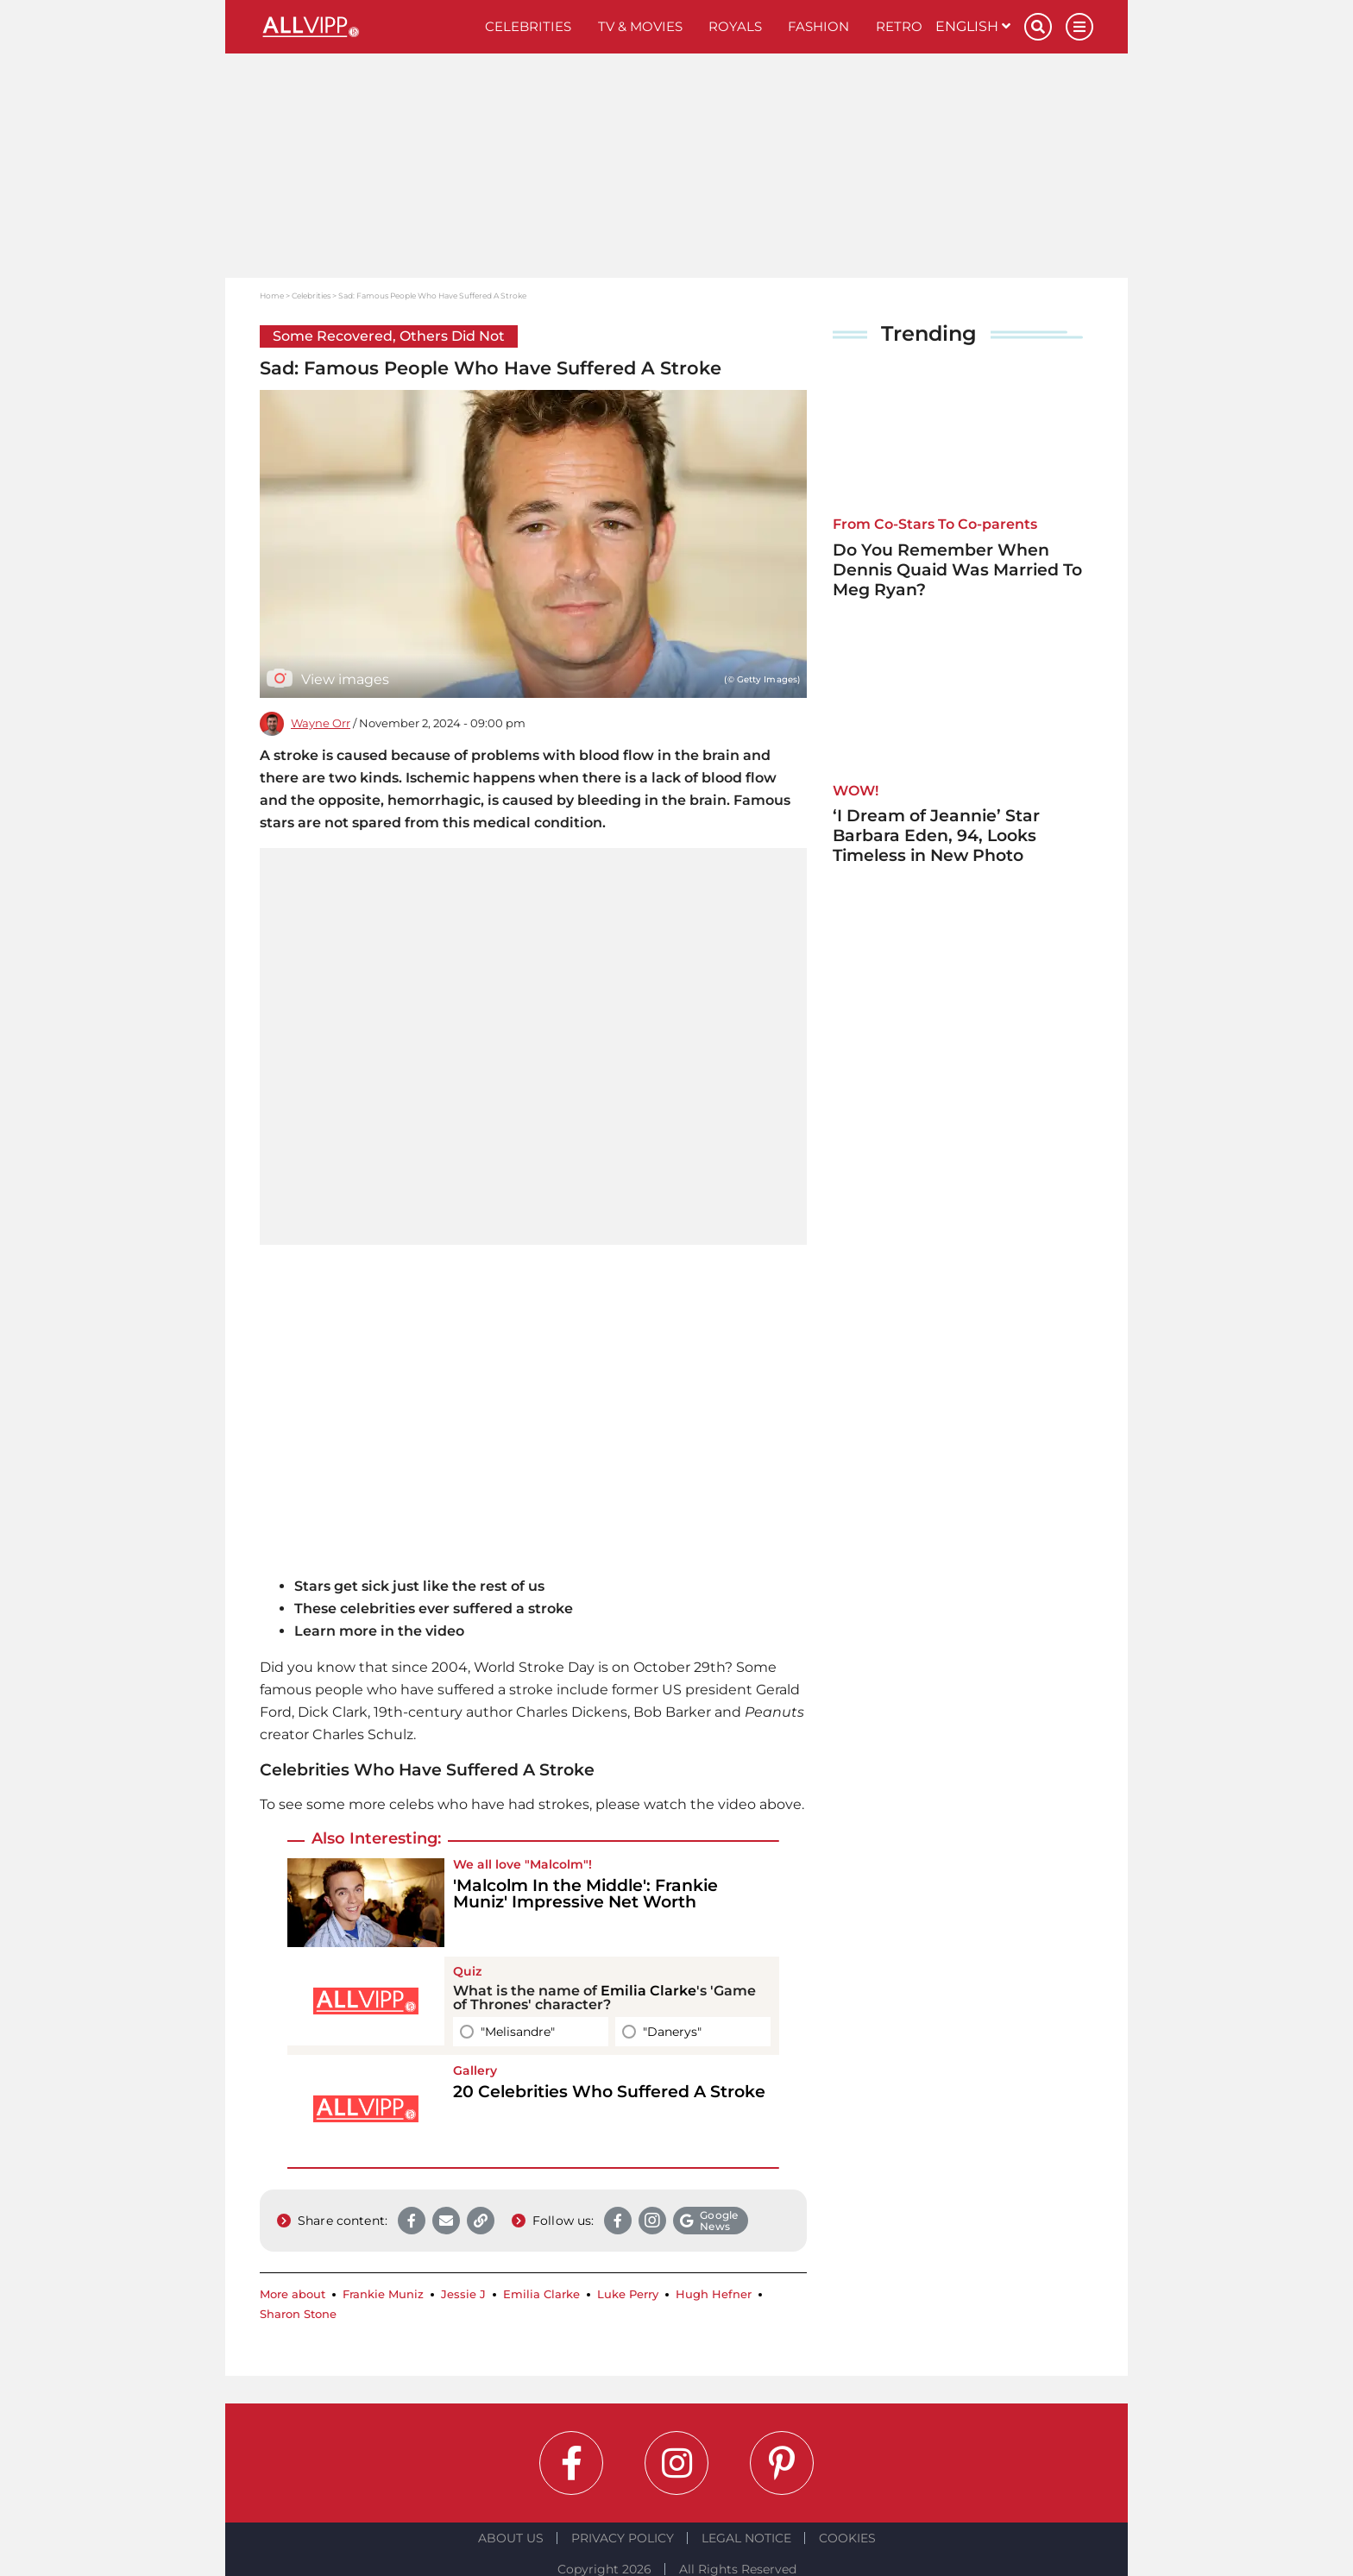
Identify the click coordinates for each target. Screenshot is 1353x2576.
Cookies (847, 2538)
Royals (735, 26)
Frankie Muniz (383, 2294)
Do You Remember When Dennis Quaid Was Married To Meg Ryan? (957, 570)
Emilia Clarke (648, 1990)
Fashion (818, 26)
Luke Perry (627, 2294)
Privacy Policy (622, 2538)
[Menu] (1079, 27)
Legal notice (746, 2538)
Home (272, 295)
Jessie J (463, 2294)
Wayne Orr (320, 723)
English (972, 26)
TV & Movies (640, 26)
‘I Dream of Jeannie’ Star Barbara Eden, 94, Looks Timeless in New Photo (936, 835)
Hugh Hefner (714, 2294)
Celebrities (528, 26)
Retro (899, 26)
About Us (511, 2538)
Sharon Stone (298, 2314)
